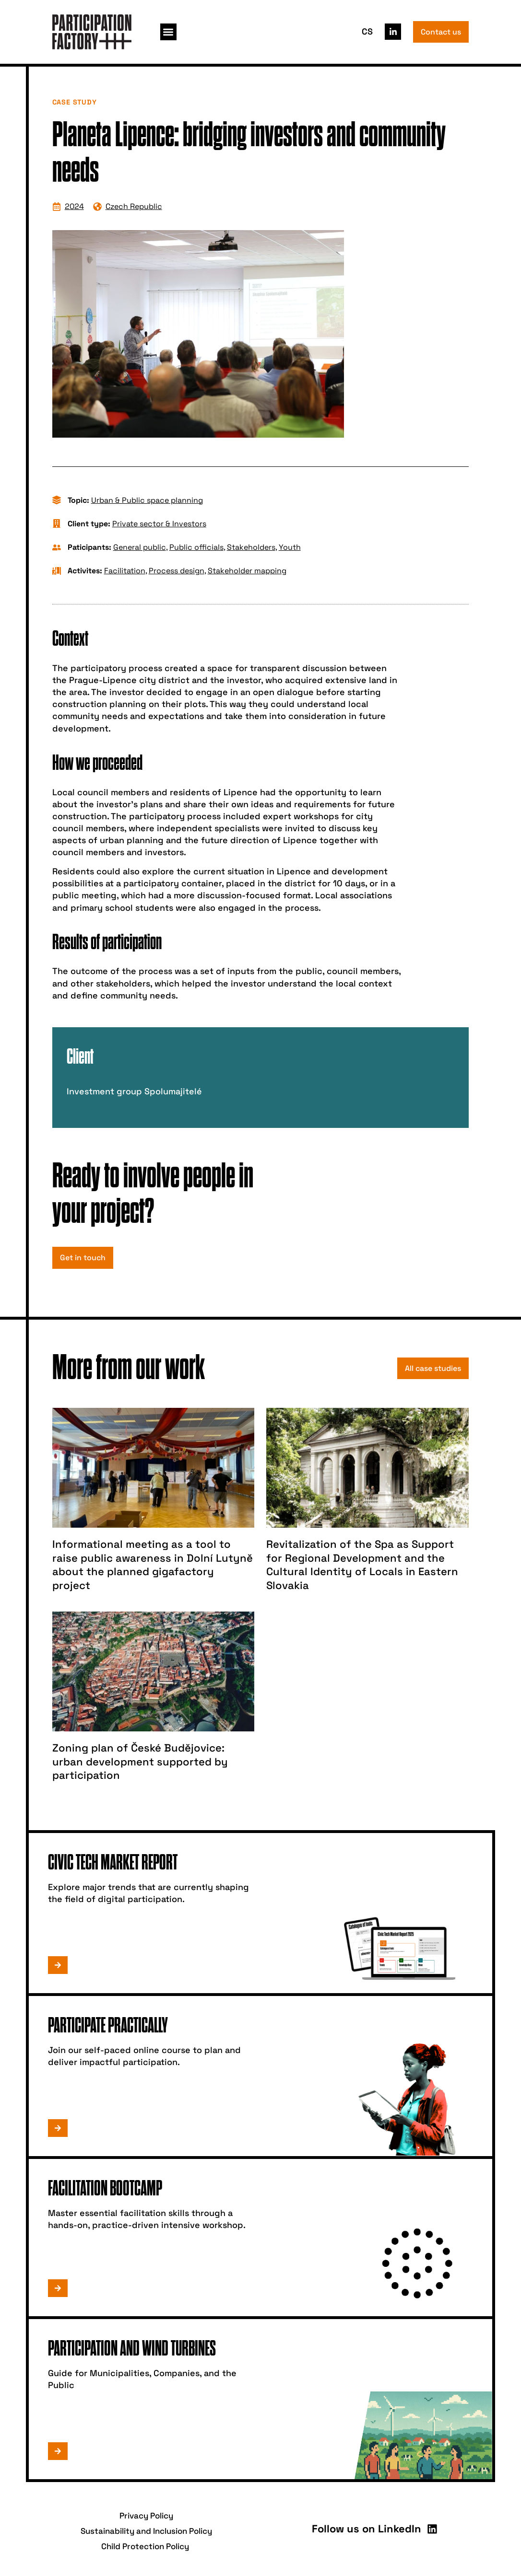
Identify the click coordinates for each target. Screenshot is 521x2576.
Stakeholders (251, 547)
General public (139, 547)
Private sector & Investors (159, 524)
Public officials (196, 547)
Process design (176, 571)
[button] (168, 31)
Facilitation (124, 571)
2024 (74, 206)
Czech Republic (134, 206)
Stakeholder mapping (247, 571)
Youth (290, 547)
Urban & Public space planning (147, 500)
